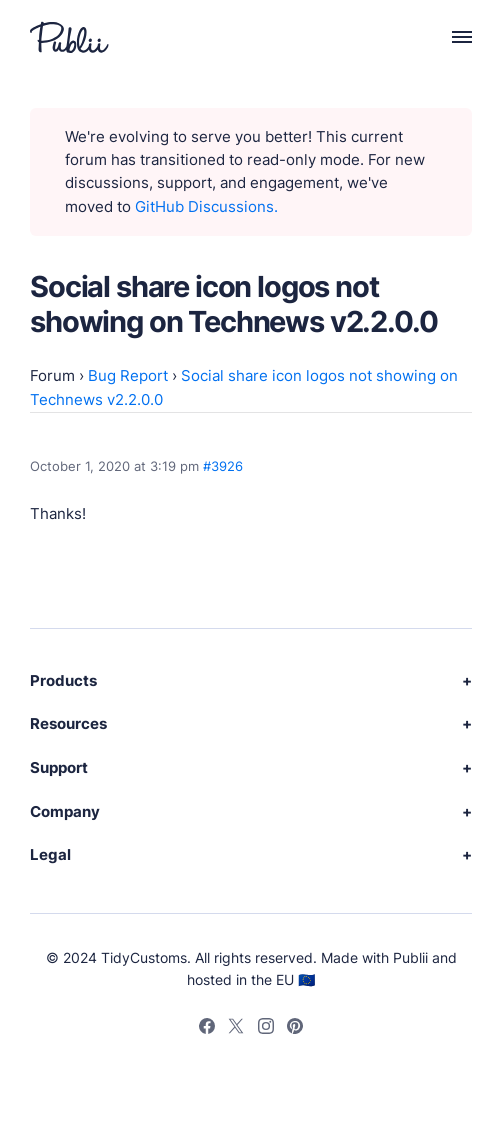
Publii (410, 957)
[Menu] (451, 37)
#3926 (223, 466)
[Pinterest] (295, 1029)
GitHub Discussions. (206, 207)
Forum (52, 376)
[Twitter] (236, 1029)
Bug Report (128, 376)
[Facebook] (207, 1029)
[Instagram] (266, 1029)
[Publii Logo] (69, 37)
